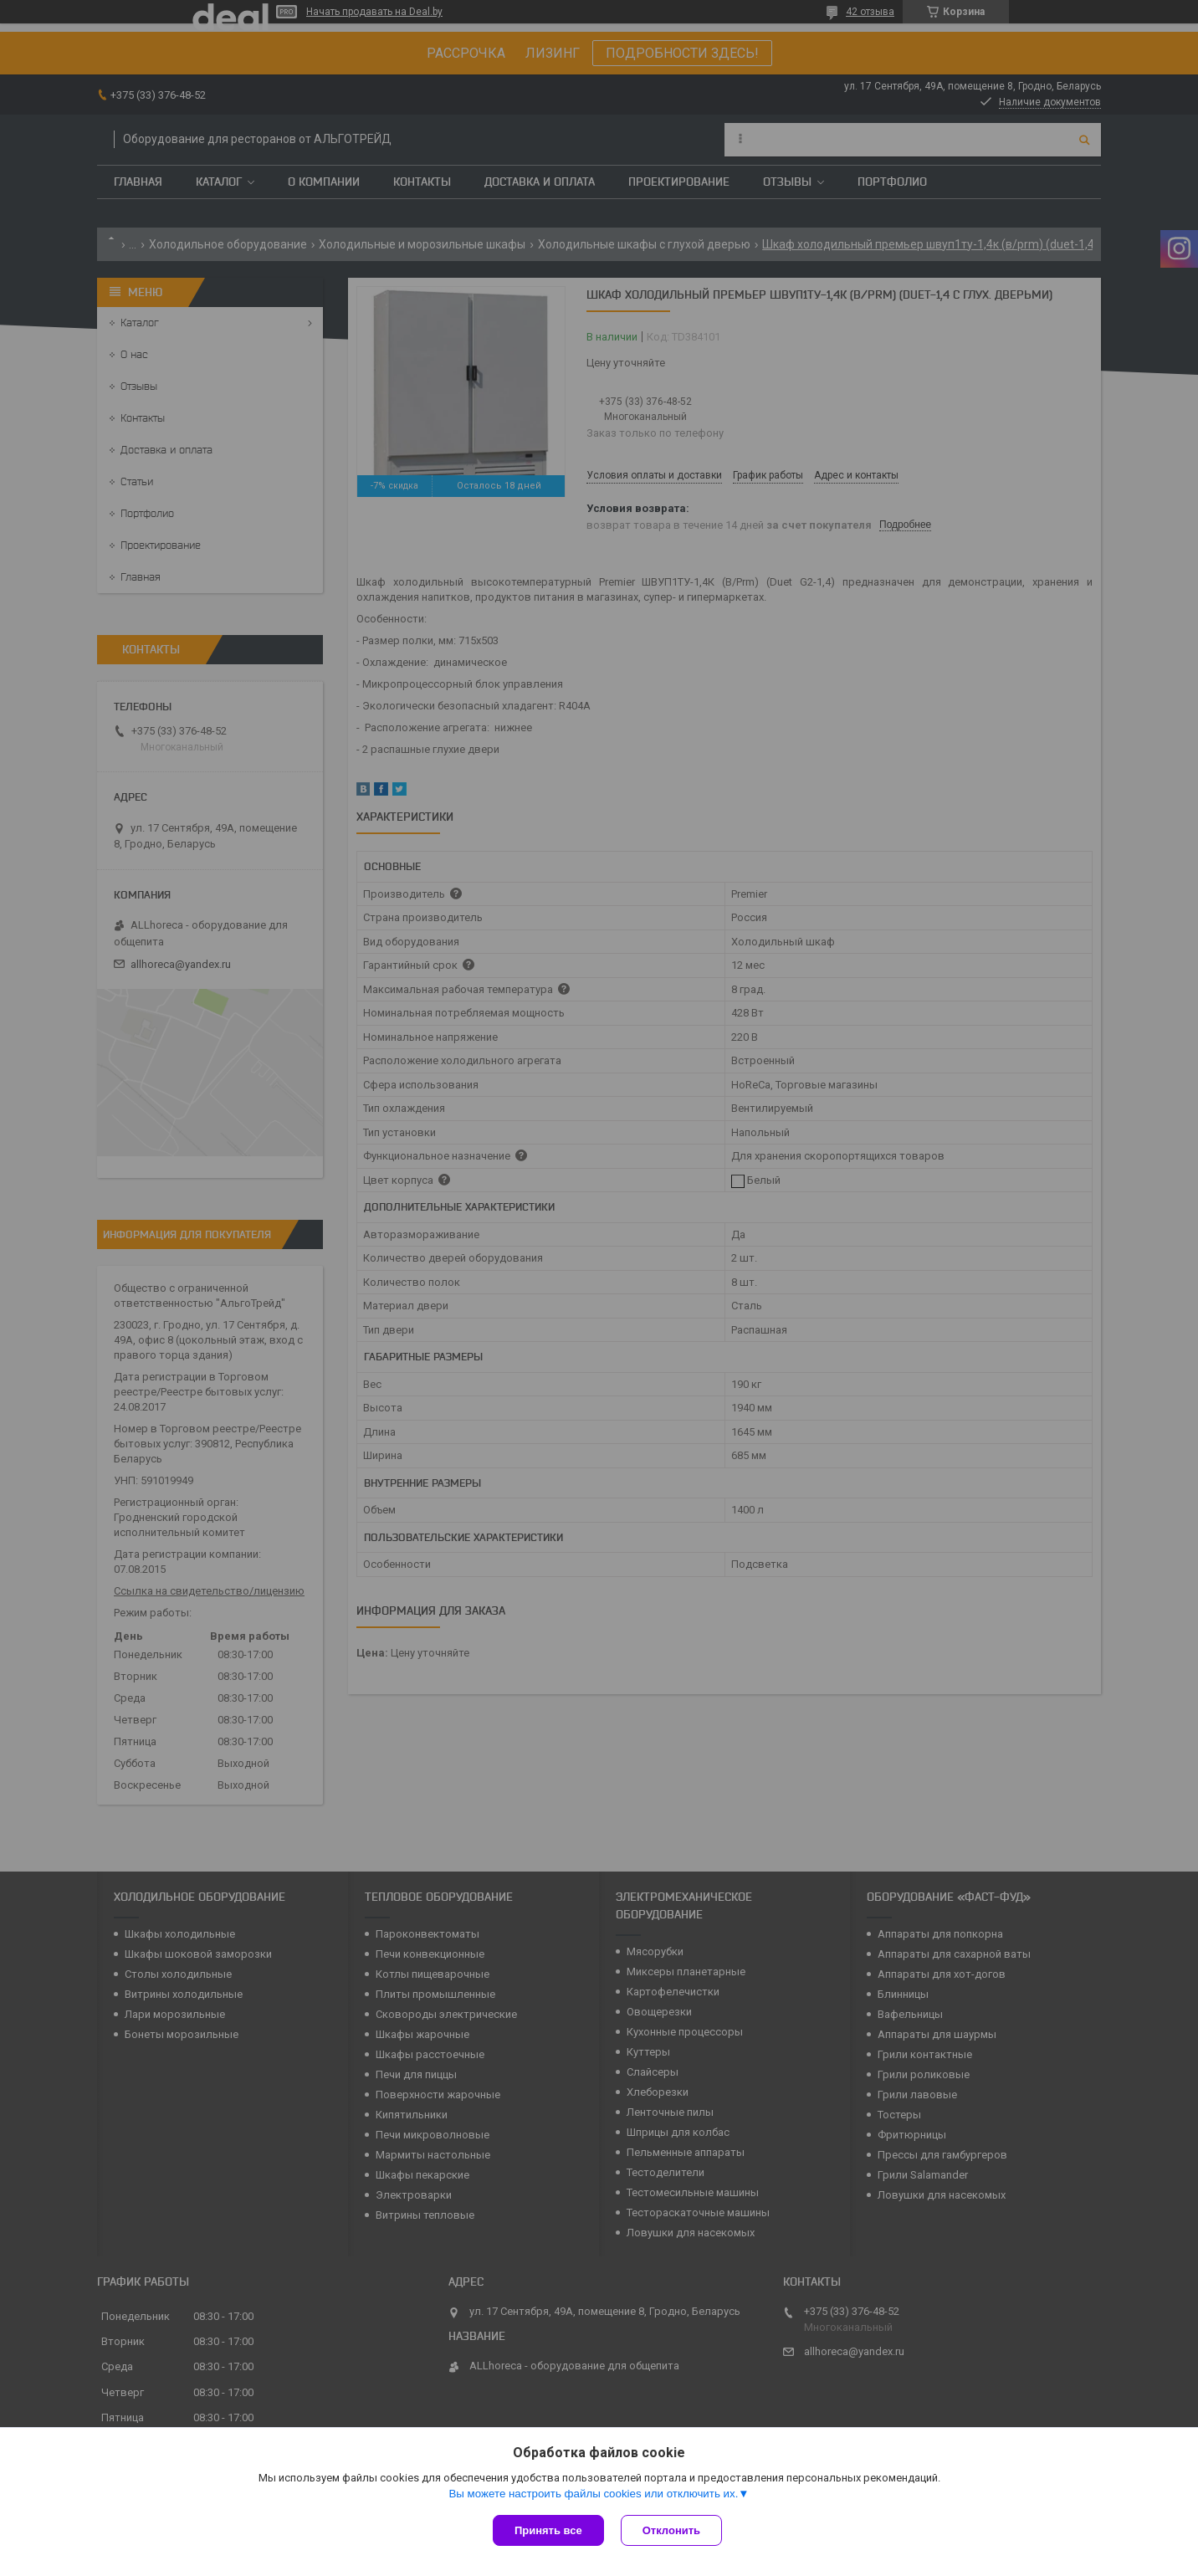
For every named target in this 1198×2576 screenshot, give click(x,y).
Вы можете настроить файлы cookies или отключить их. (593, 2493)
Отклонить (671, 2530)
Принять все (548, 2530)
